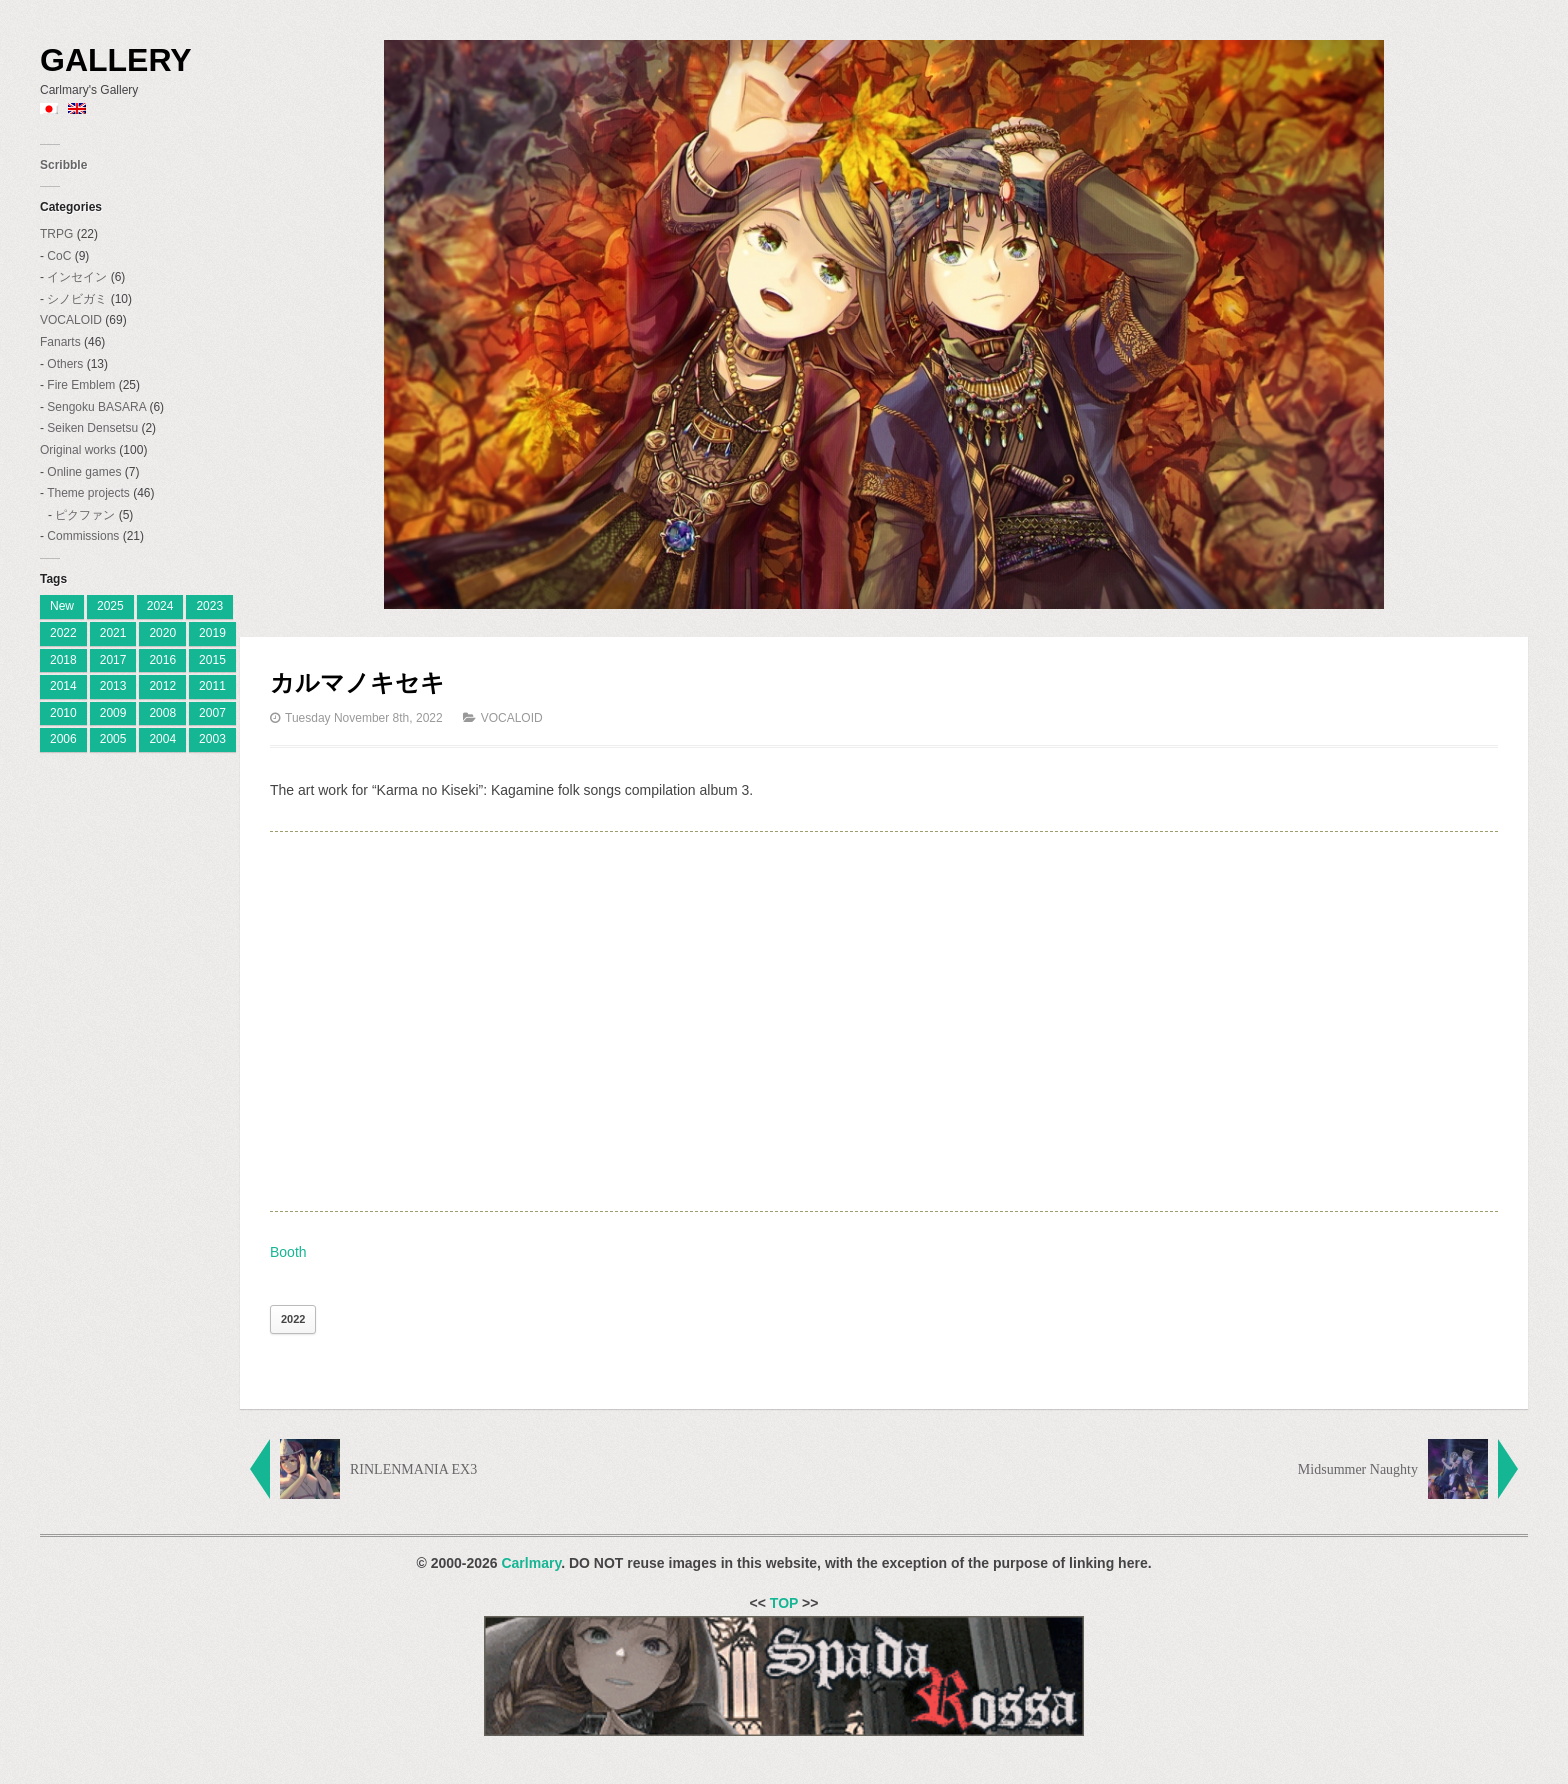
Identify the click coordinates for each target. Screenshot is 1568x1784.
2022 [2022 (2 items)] (63, 633)
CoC (59, 256)
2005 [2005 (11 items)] (113, 739)
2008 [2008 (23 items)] (162, 713)
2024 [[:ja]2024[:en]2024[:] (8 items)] (160, 606)
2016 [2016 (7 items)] (162, 660)
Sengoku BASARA (96, 407)
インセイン (77, 277)
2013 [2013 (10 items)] (113, 686)
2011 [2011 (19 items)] (212, 686)
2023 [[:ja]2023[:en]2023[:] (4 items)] (209, 606)
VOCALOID (71, 320)
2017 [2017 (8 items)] (113, 660)
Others (65, 364)
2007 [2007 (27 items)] (212, 713)
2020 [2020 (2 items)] (162, 633)
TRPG (56, 234)
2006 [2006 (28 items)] (63, 739)
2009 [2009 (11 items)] (113, 713)
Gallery (116, 60)
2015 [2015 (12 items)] (212, 660)
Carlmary (531, 1563)
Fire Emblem (81, 385)
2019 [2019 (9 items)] (212, 633)
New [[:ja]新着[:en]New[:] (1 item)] (62, 606)
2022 (293, 1319)
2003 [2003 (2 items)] (212, 739)
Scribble (63, 165)
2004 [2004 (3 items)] (162, 739)
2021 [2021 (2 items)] (113, 633)
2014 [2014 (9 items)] (63, 686)
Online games (84, 472)
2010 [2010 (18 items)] (63, 713)
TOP (784, 1603)
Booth (288, 1252)
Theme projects (88, 493)
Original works (78, 450)
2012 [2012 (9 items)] (162, 686)
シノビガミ (77, 299)
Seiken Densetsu (92, 428)
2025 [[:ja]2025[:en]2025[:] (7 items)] (110, 606)
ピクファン (85, 515)
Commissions (83, 536)
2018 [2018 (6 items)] (63, 660)
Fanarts (60, 342)
